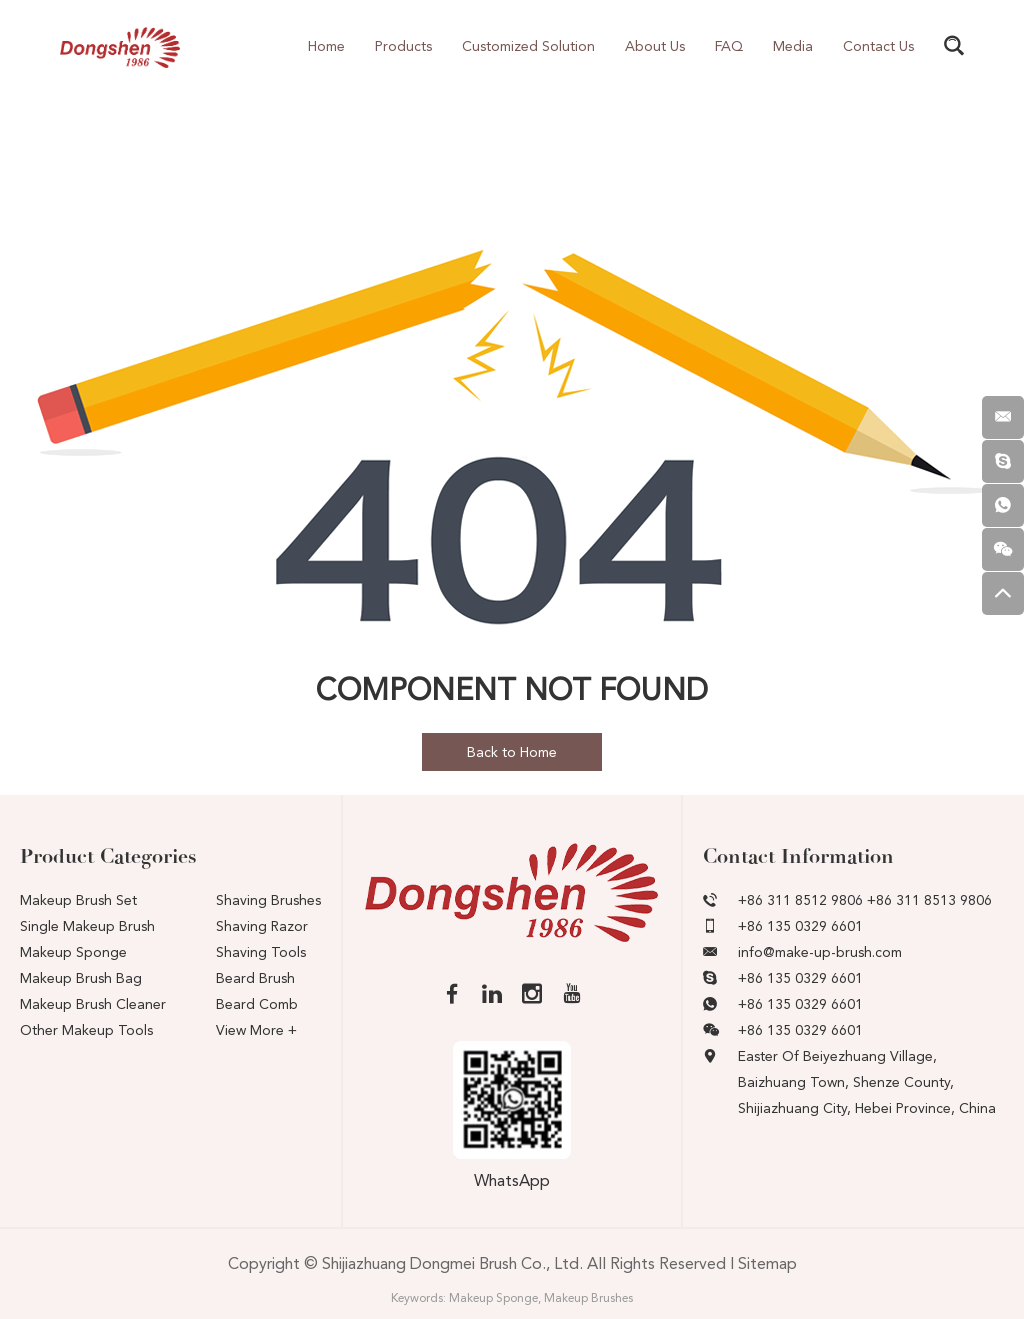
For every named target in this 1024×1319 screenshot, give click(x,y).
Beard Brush (255, 978)
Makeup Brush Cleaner (93, 1004)
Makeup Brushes (588, 1298)
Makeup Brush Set (78, 900)
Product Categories (108, 856)
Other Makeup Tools (86, 1030)
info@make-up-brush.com (820, 952)
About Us (655, 46)
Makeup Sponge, (495, 1298)
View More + (256, 1030)
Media (793, 46)
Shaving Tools (261, 952)
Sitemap (767, 1263)
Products (403, 46)
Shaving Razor (262, 926)
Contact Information (798, 856)
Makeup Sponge (73, 952)
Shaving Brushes (268, 900)
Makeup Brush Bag (81, 978)
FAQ (729, 46)
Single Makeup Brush (87, 926)
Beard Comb (257, 1004)
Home (326, 46)
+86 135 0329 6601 (800, 978)
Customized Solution (528, 46)
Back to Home (512, 752)
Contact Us (878, 46)
